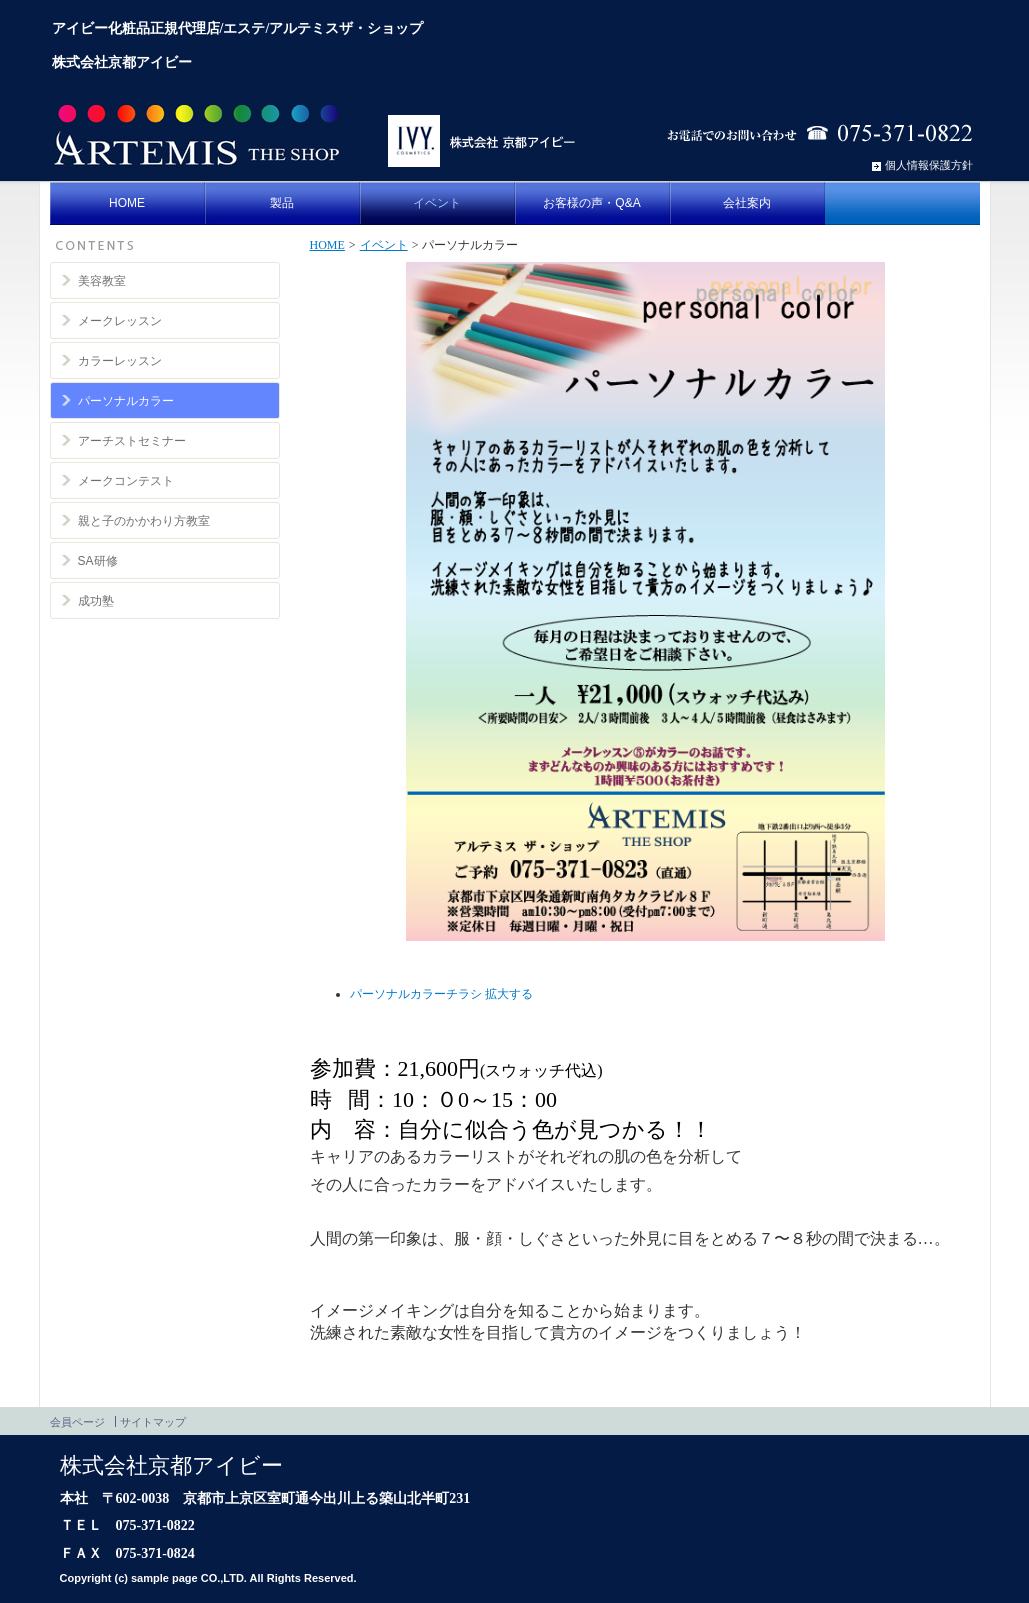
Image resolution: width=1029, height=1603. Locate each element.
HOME (327, 245)
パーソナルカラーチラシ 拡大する (441, 994)
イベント (384, 245)
